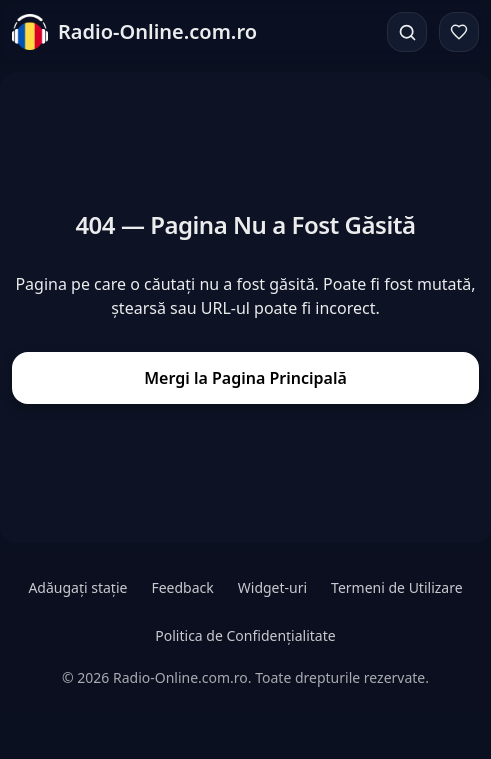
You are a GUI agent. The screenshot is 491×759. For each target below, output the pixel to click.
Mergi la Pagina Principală (245, 378)
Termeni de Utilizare (396, 587)
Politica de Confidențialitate (245, 635)
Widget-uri (272, 587)
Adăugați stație (77, 587)
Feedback (182, 587)
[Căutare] (407, 32)
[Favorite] (459, 32)
